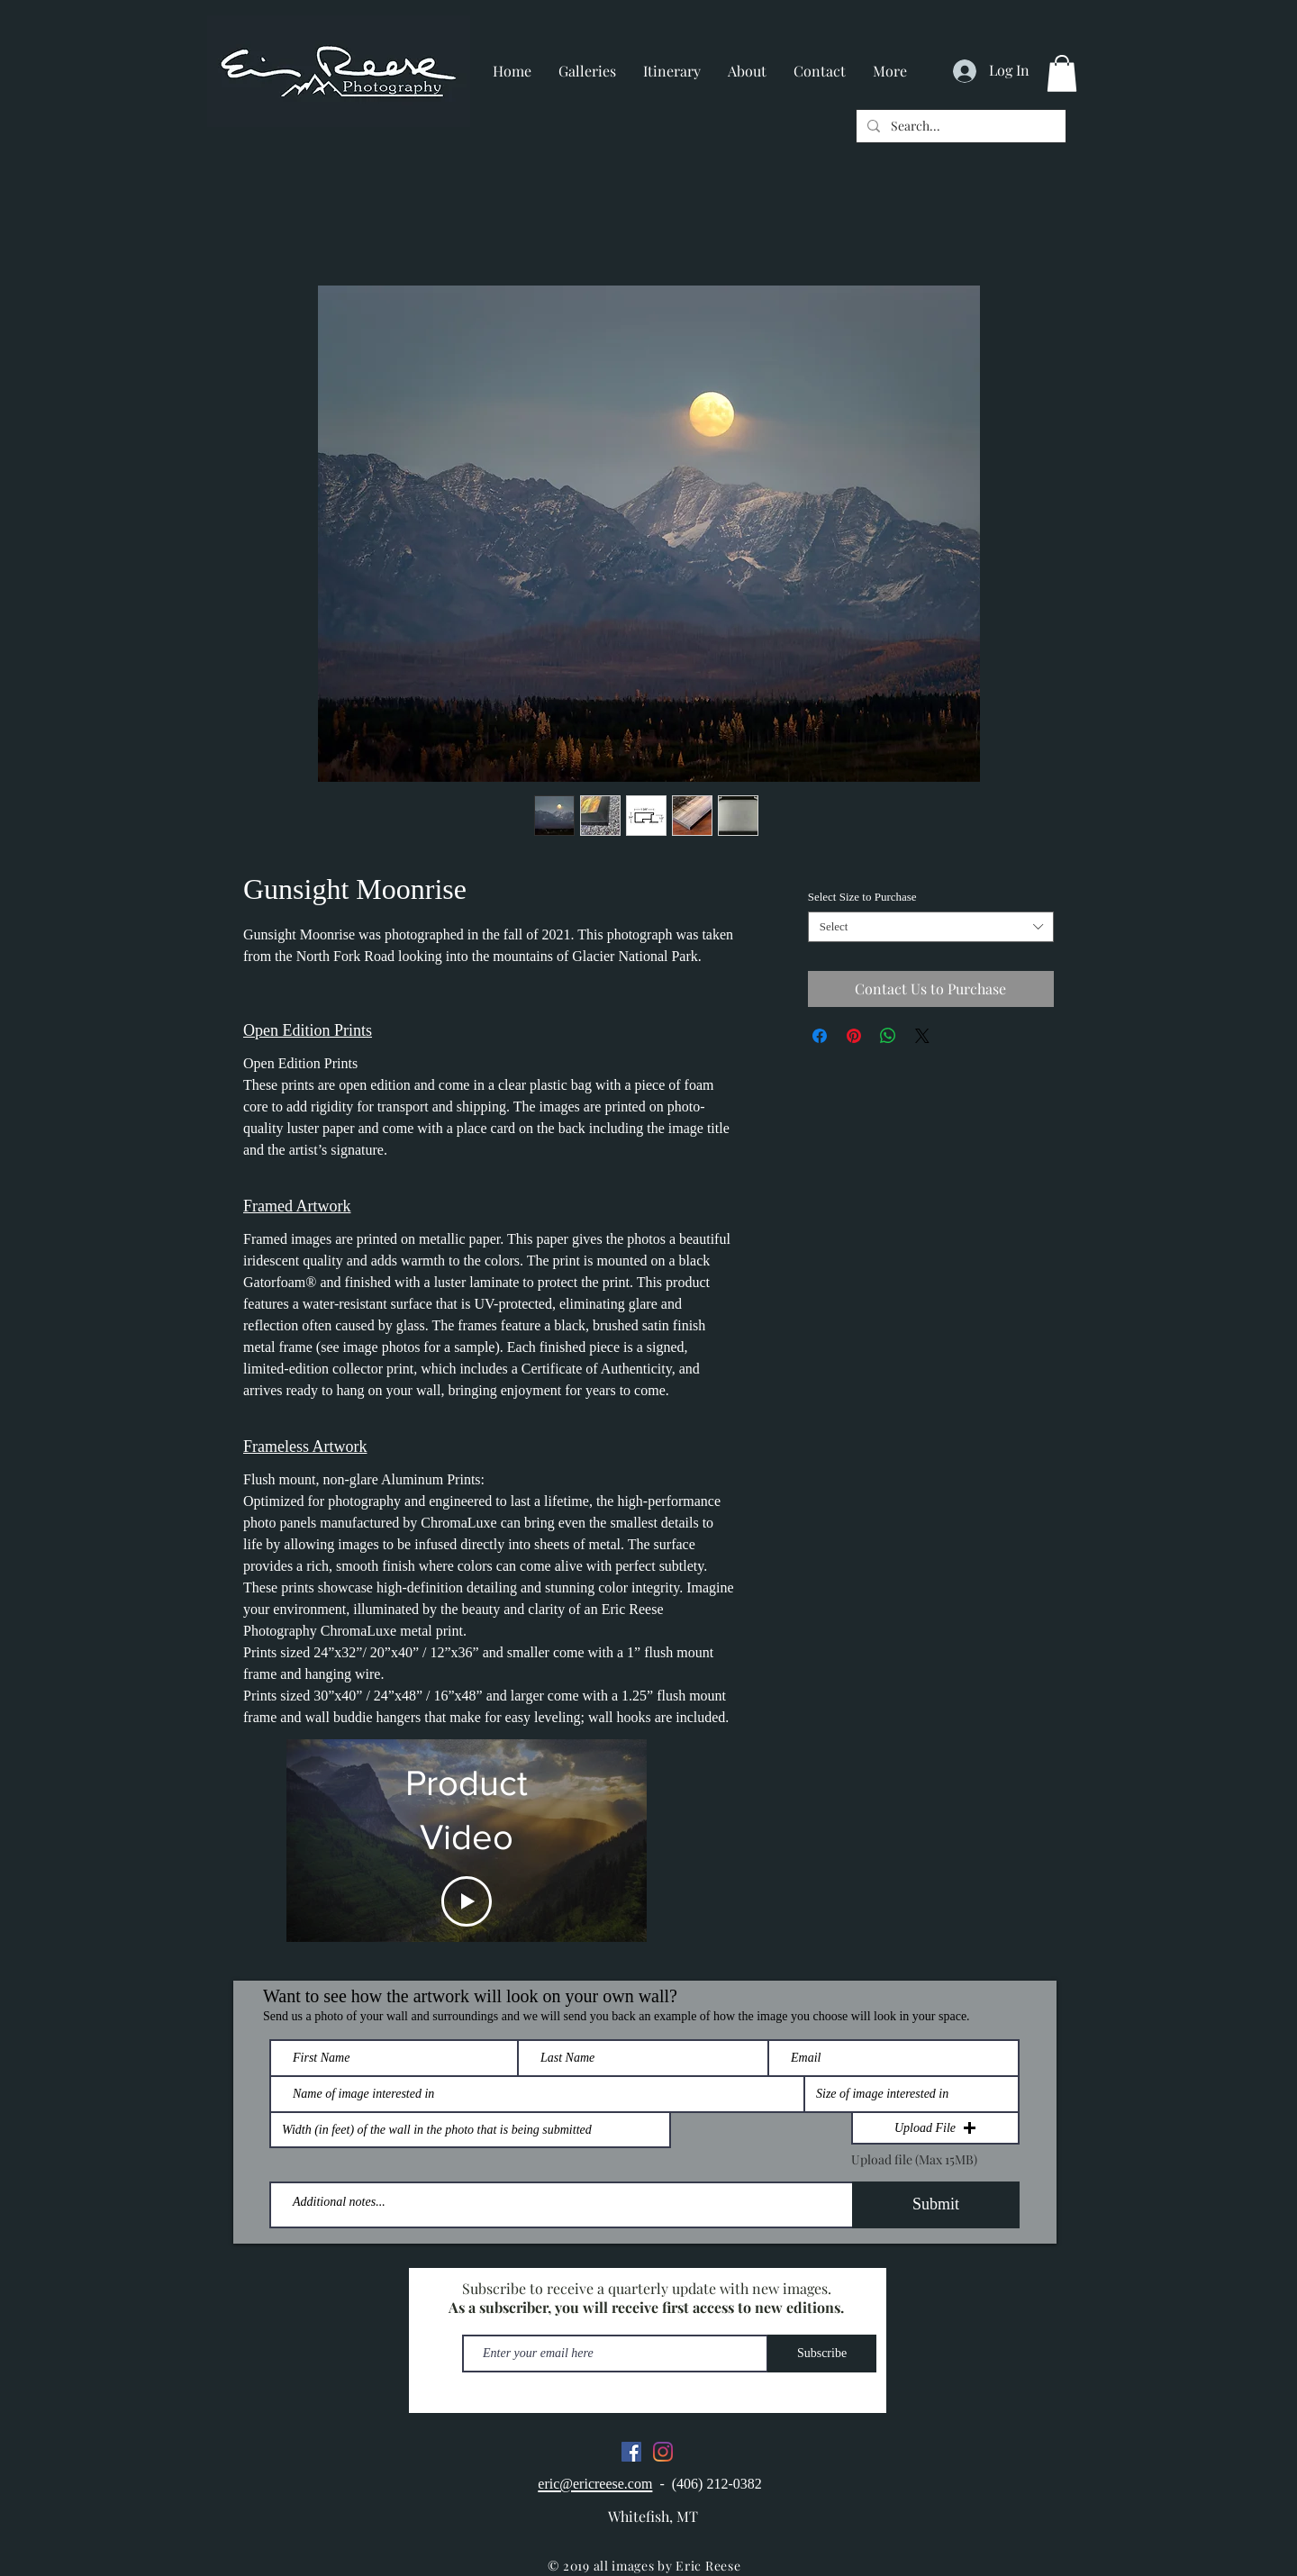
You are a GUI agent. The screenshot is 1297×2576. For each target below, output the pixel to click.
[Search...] (959, 126)
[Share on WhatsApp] (888, 1036)
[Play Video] (466, 1901)
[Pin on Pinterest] (854, 1036)
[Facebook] (631, 2452)
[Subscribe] (821, 2353)
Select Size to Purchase (862, 896)
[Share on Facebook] (819, 1036)
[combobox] (931, 927)
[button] (1062, 73)
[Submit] (936, 2204)
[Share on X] (922, 1036)
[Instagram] (663, 2452)
